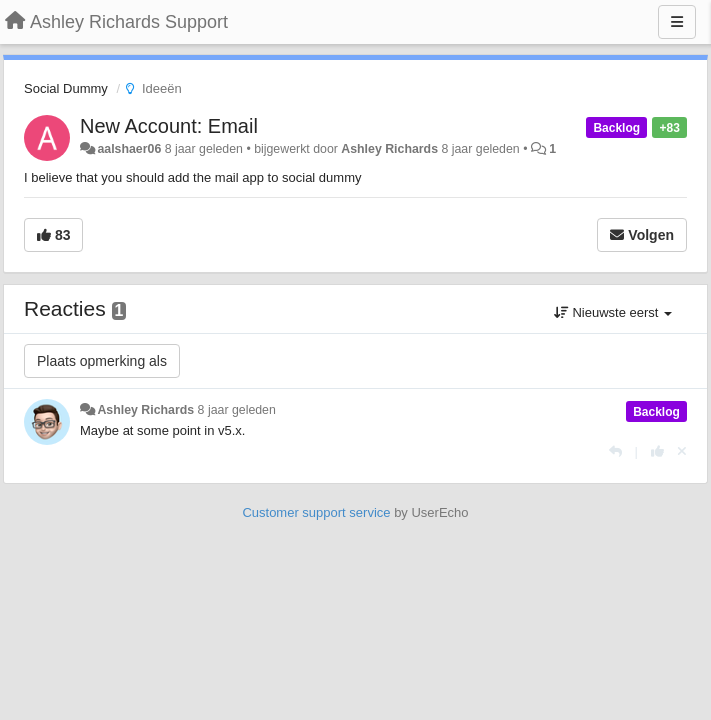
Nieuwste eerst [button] (613, 312)
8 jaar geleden (237, 410)
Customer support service (316, 512)
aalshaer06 (129, 149)
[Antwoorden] (615, 451)
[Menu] (677, 22)
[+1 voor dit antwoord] (657, 451)
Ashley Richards (389, 149)
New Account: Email (169, 126)
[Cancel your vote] (682, 451)
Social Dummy (66, 88)
